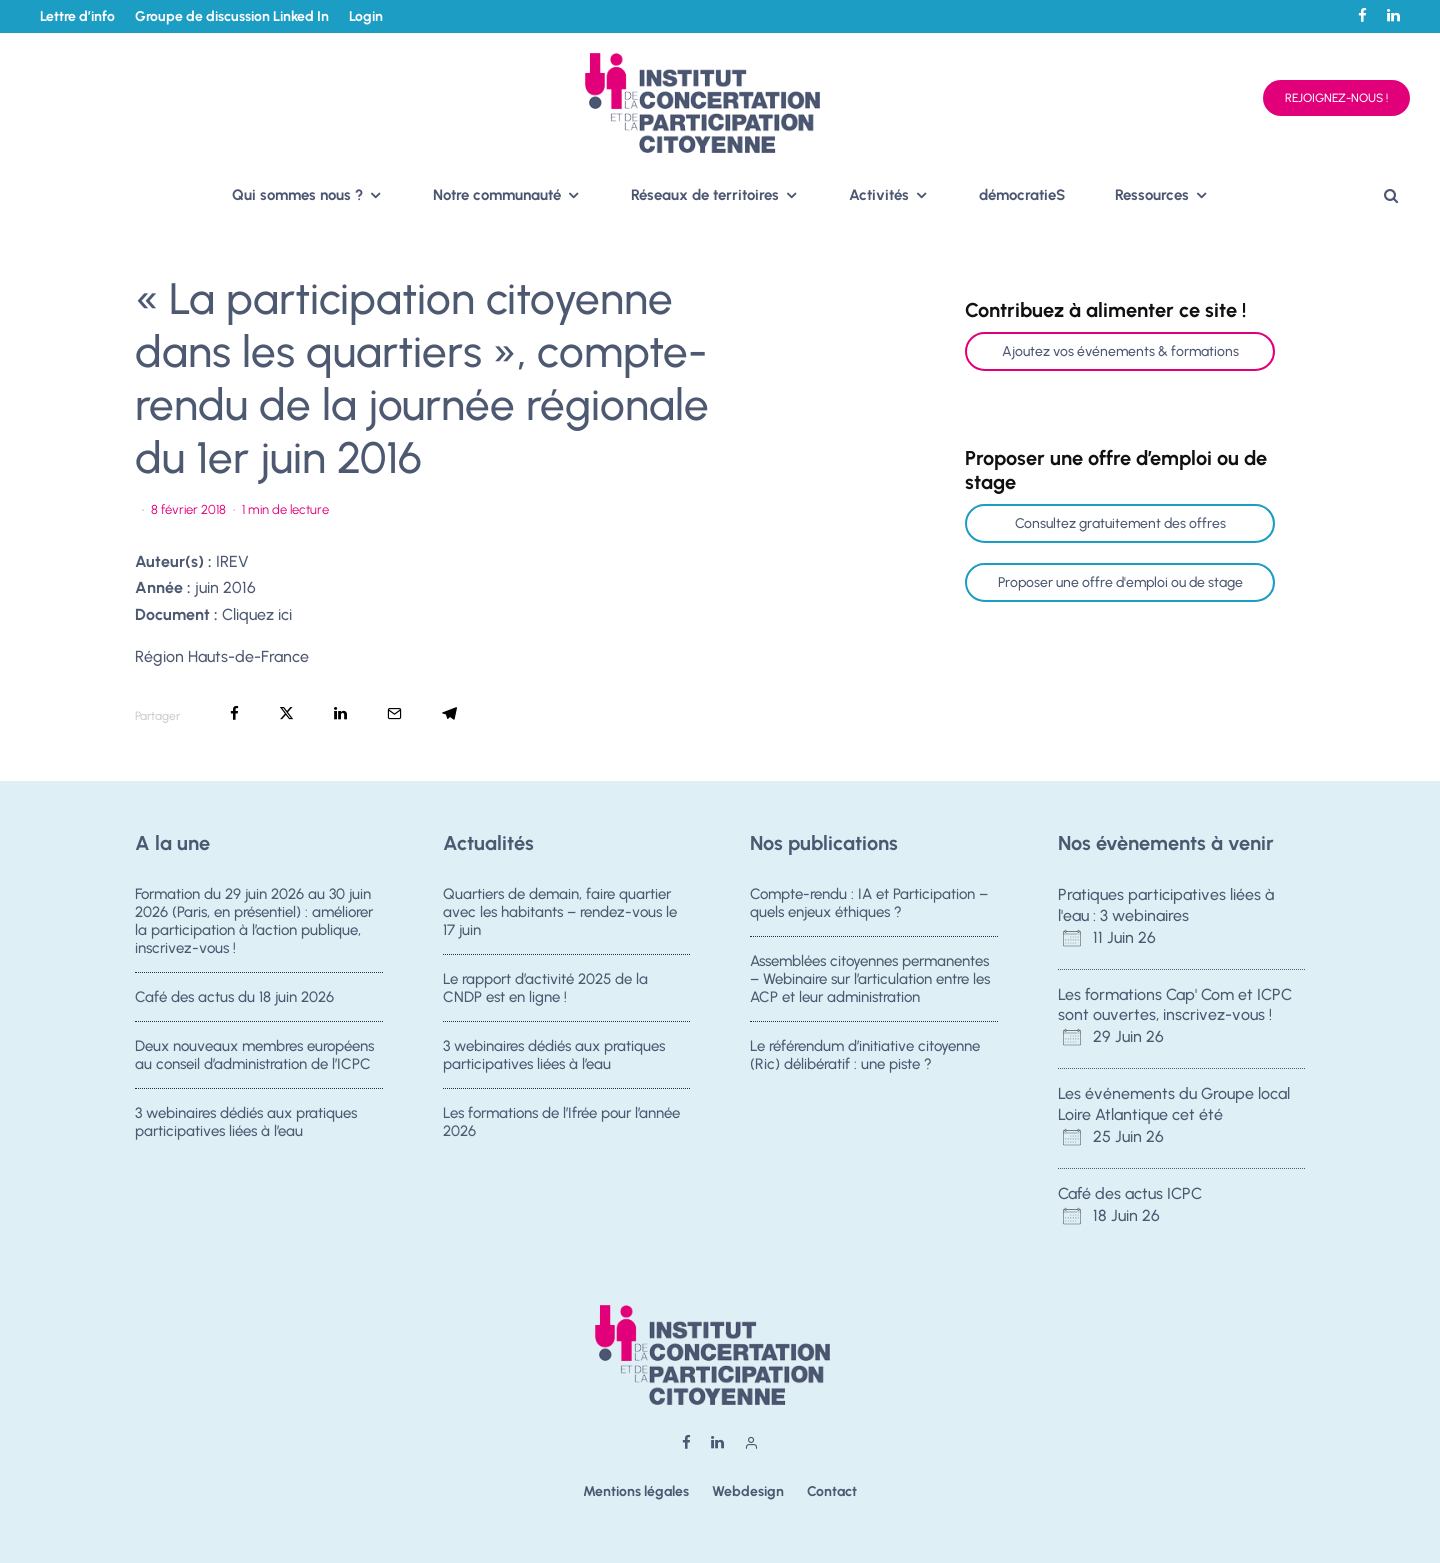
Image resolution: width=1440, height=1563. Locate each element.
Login (366, 16)
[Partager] (234, 713)
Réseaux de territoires (705, 195)
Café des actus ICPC (1130, 1193)
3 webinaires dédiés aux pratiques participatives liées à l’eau (246, 1130)
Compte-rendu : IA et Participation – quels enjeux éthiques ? (869, 903)
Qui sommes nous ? (297, 195)
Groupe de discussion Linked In (232, 16)
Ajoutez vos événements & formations (1120, 351)
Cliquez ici (257, 614)
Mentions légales (636, 1491)
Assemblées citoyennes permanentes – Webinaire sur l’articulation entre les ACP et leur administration (870, 979)
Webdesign (748, 1491)
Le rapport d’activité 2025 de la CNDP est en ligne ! (545, 988)
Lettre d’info (77, 16)
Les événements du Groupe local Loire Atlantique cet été (1174, 1104)
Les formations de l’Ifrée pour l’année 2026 (561, 1130)
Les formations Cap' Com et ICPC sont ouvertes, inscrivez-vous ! (1175, 1005)
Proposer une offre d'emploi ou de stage (1120, 582)
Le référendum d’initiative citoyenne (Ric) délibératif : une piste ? (865, 1057)
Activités (879, 195)
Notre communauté (497, 195)
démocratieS (1022, 195)
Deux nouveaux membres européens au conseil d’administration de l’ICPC (254, 1057)
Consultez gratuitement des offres (1120, 523)
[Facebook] (1362, 15)
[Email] (394, 713)
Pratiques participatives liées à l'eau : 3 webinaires (1166, 905)
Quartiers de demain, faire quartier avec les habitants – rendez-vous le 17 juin (560, 912)
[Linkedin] (1393, 15)
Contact (832, 1491)
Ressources (1152, 195)
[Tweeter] (286, 713)
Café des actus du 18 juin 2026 (234, 997)
